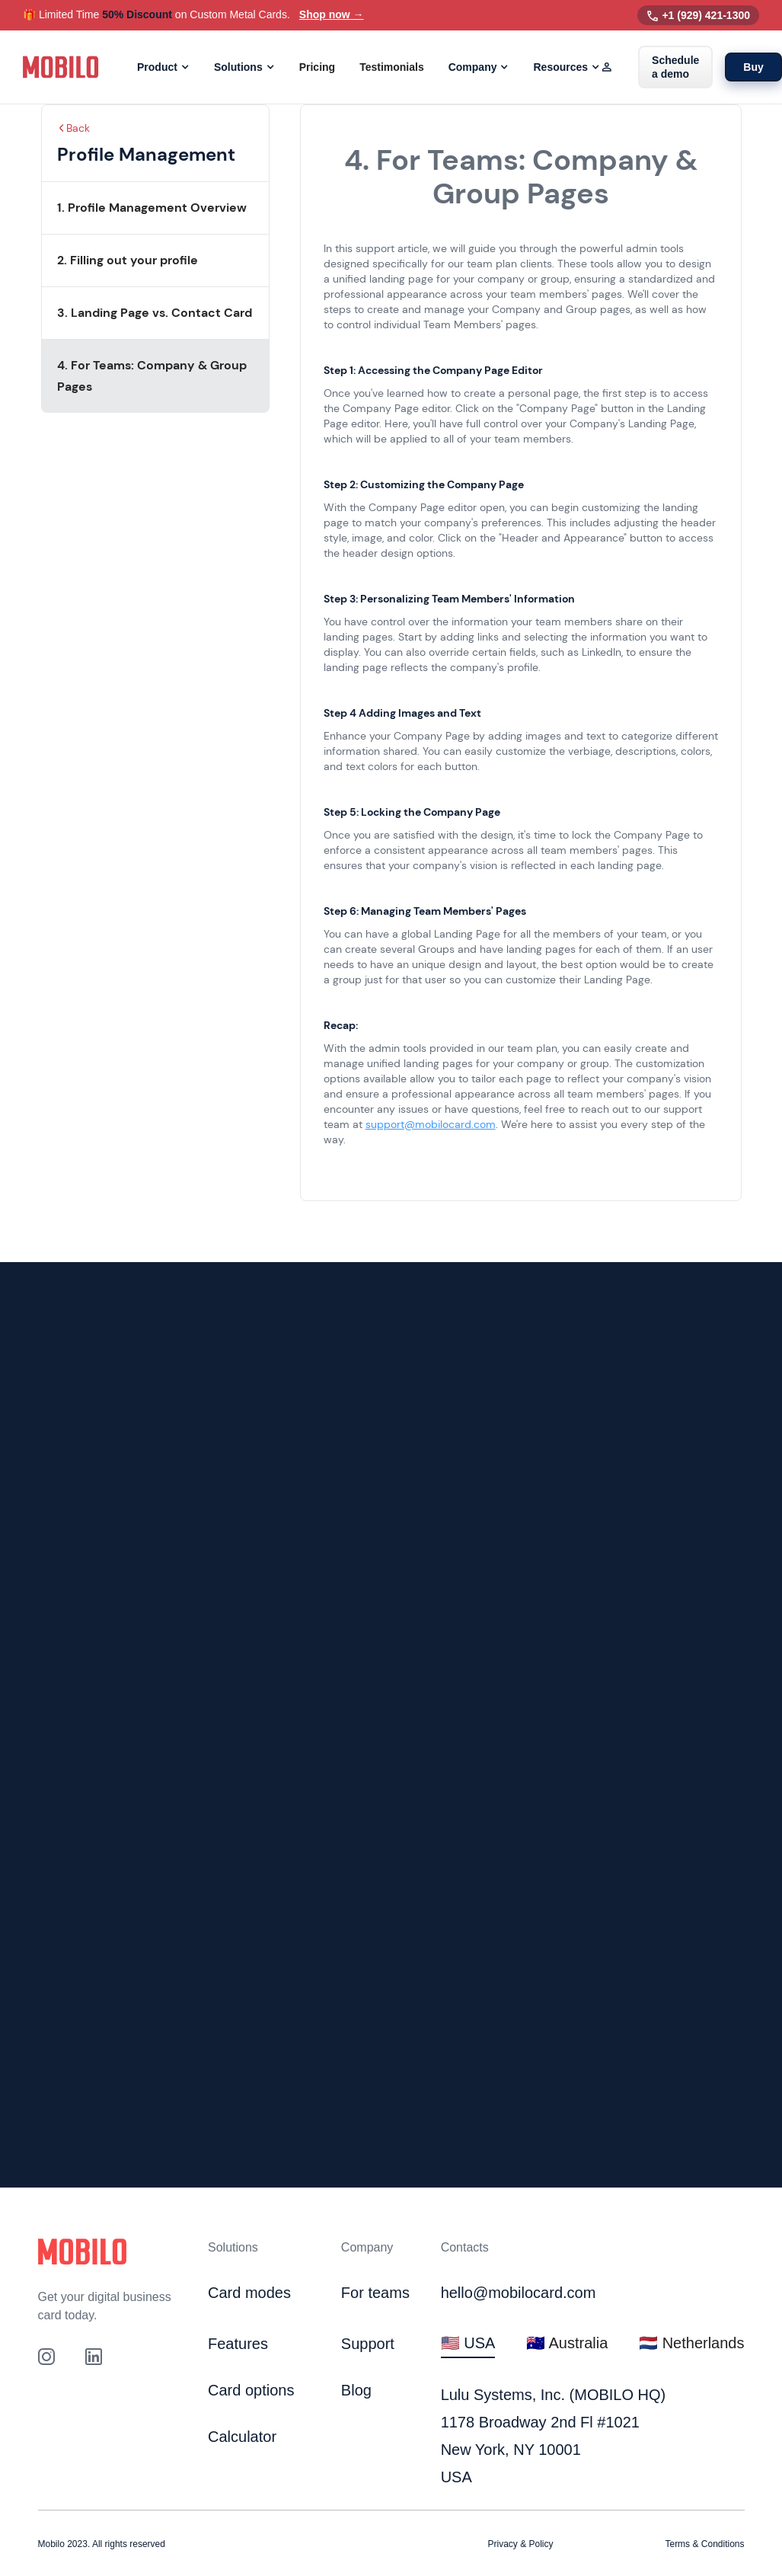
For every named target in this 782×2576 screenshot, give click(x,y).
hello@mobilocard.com (518, 2292)
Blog (356, 2390)
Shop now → (331, 14)
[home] (61, 67)
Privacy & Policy (521, 2544)
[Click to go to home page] (82, 2251)
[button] (163, 67)
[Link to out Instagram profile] (46, 2356)
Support (367, 2343)
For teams (375, 2292)
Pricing (317, 67)
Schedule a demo (675, 67)
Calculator (242, 2436)
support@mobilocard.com (430, 1124)
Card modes (249, 2292)
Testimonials (391, 67)
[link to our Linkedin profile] (93, 2356)
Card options (251, 2390)
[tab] (468, 2343)
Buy (753, 67)
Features (238, 2343)
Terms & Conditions (704, 2544)
